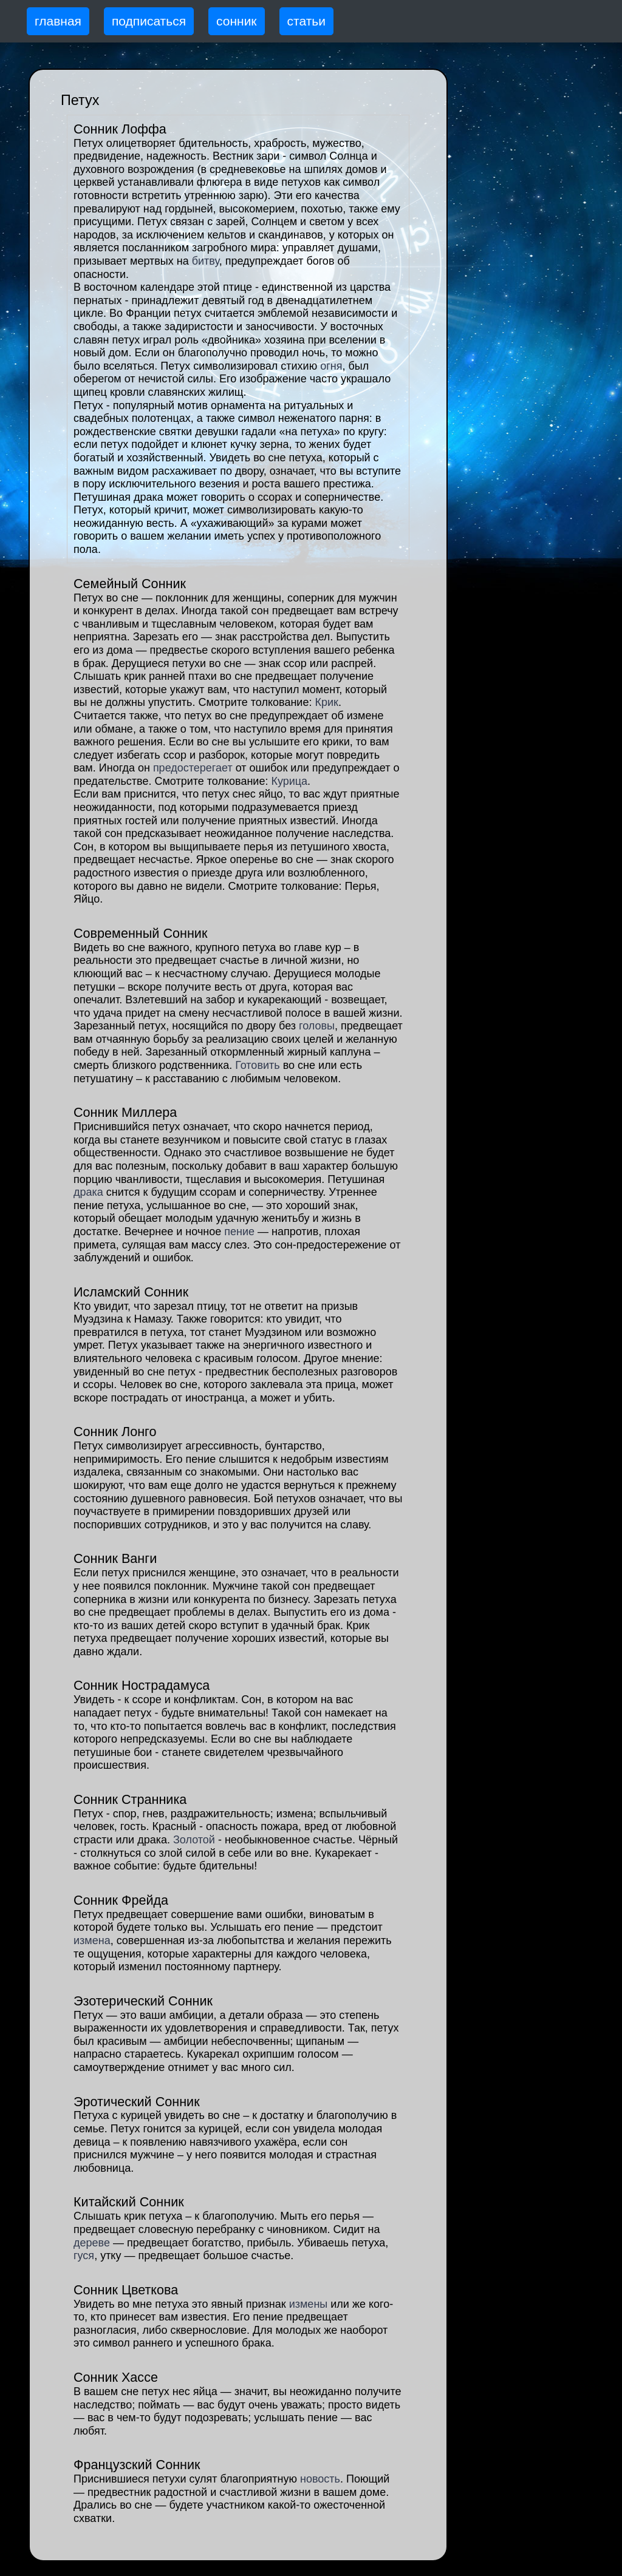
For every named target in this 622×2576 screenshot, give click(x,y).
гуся (83, 2255)
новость (320, 2479)
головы (317, 1026)
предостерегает (193, 768)
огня (331, 366)
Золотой (194, 1840)
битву (205, 261)
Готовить (257, 1065)
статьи (306, 21)
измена (92, 1940)
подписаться (149, 21)
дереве (91, 2243)
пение (239, 1231)
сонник (236, 21)
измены (308, 2304)
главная (58, 21)
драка (88, 1192)
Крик (326, 702)
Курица (289, 781)
